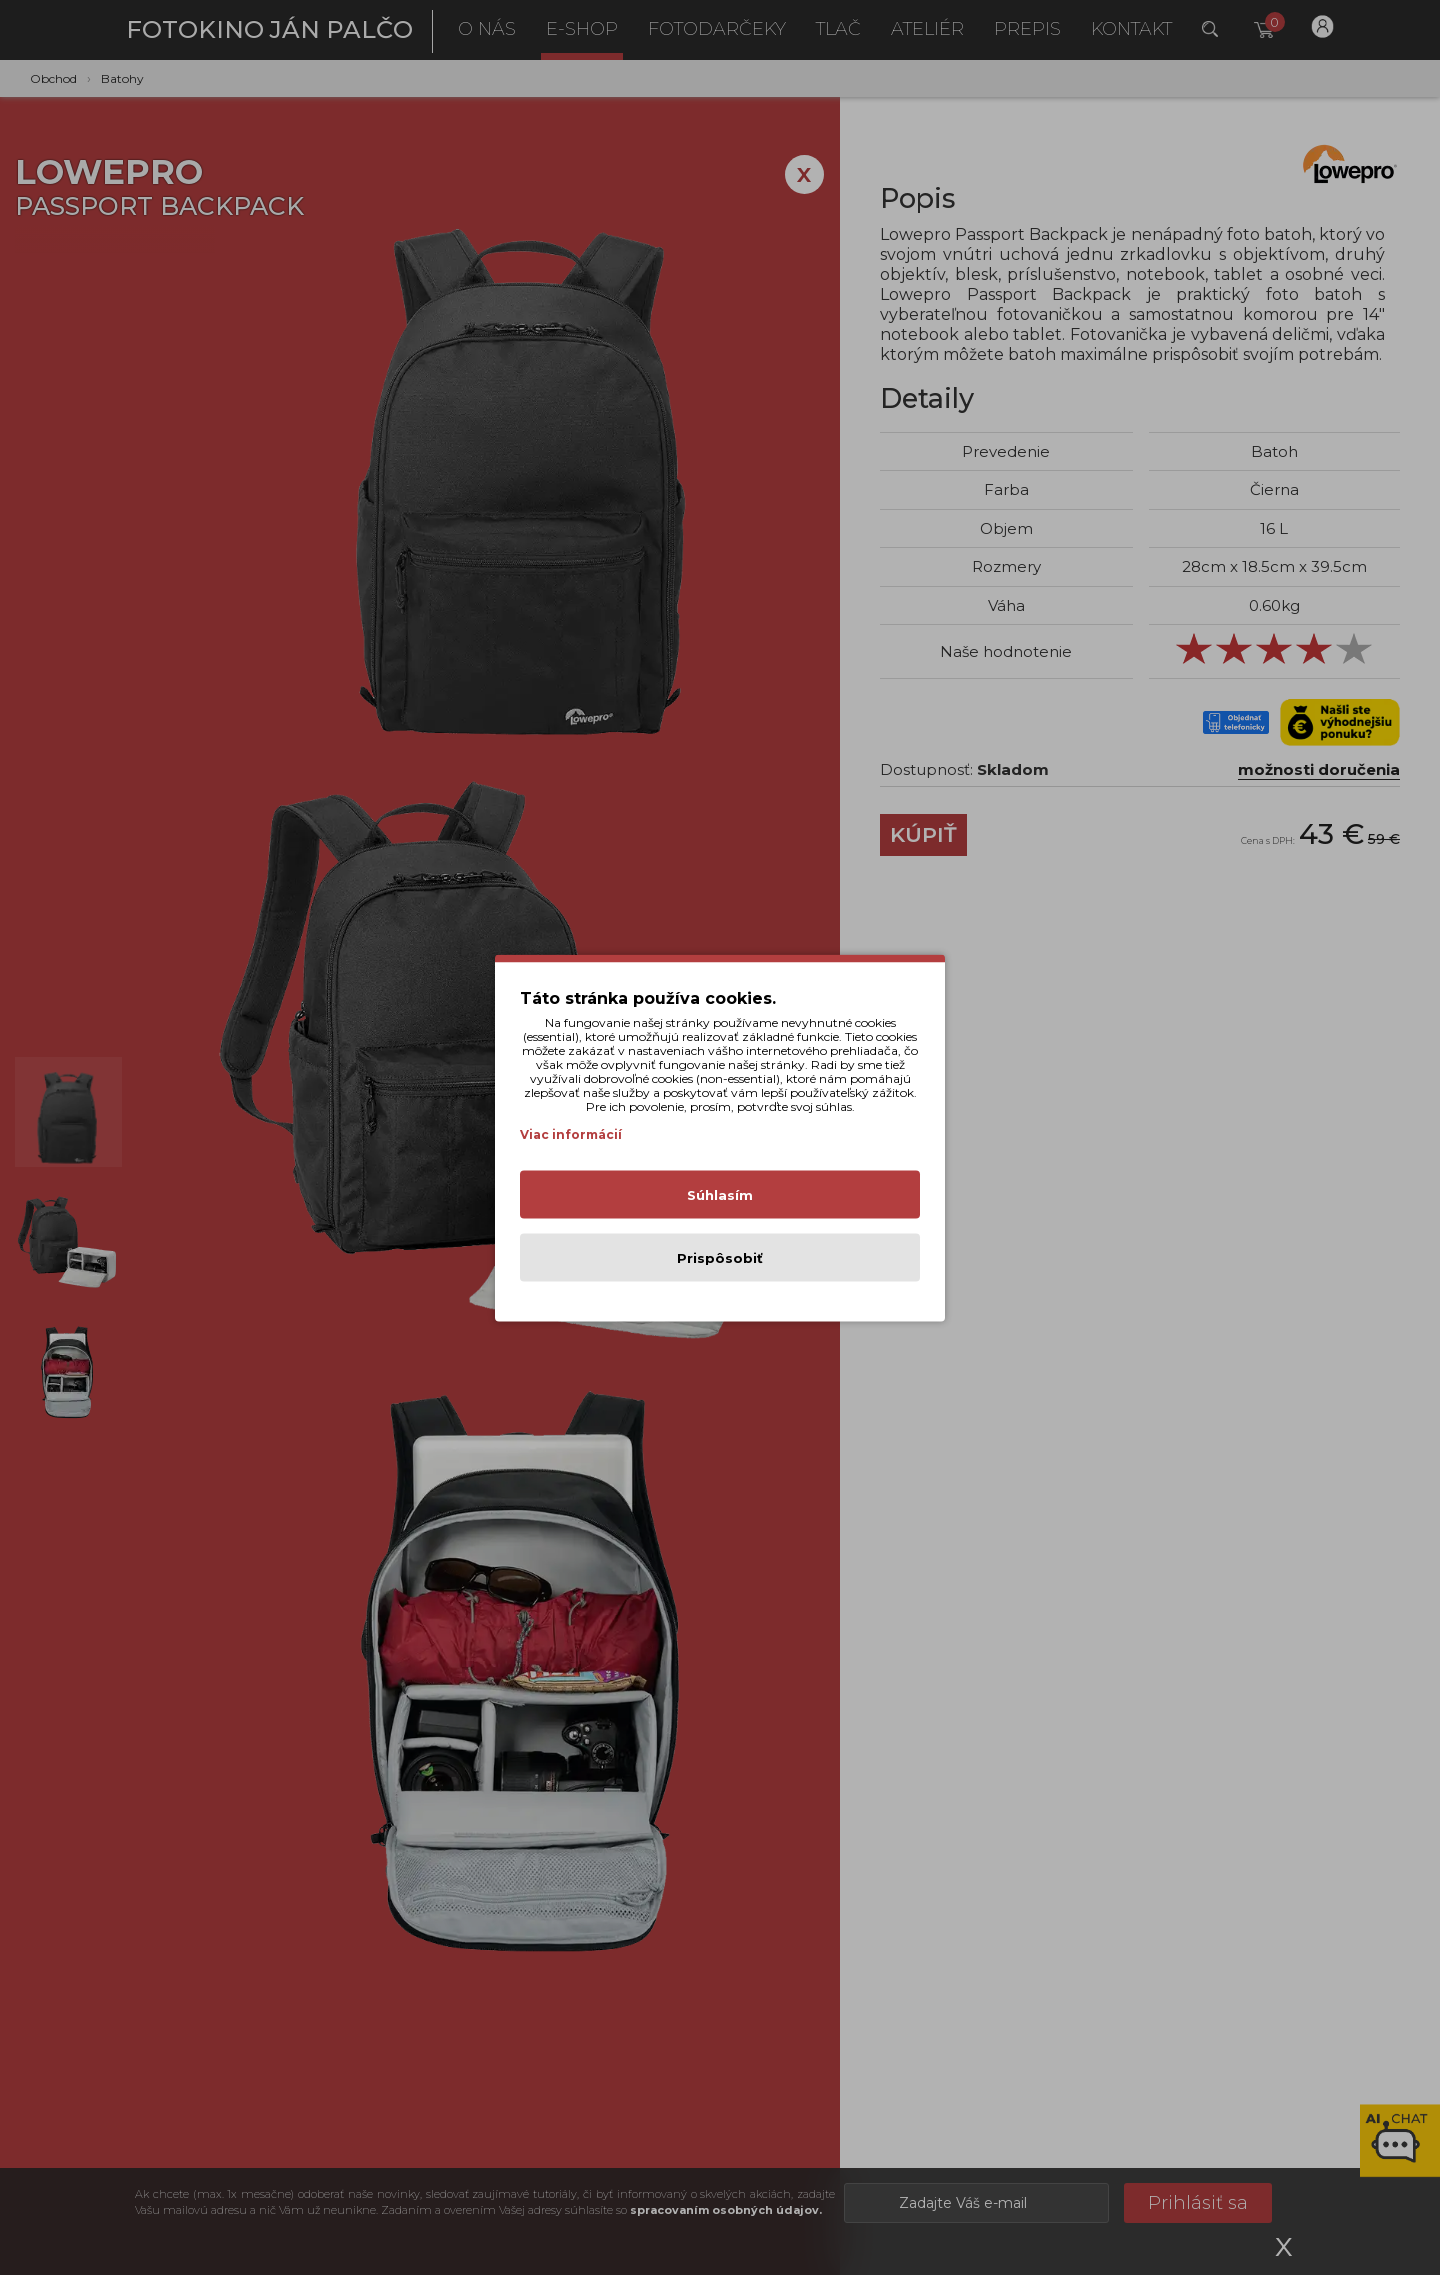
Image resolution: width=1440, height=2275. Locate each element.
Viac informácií (571, 1133)
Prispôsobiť (720, 1257)
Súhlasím (720, 1194)
